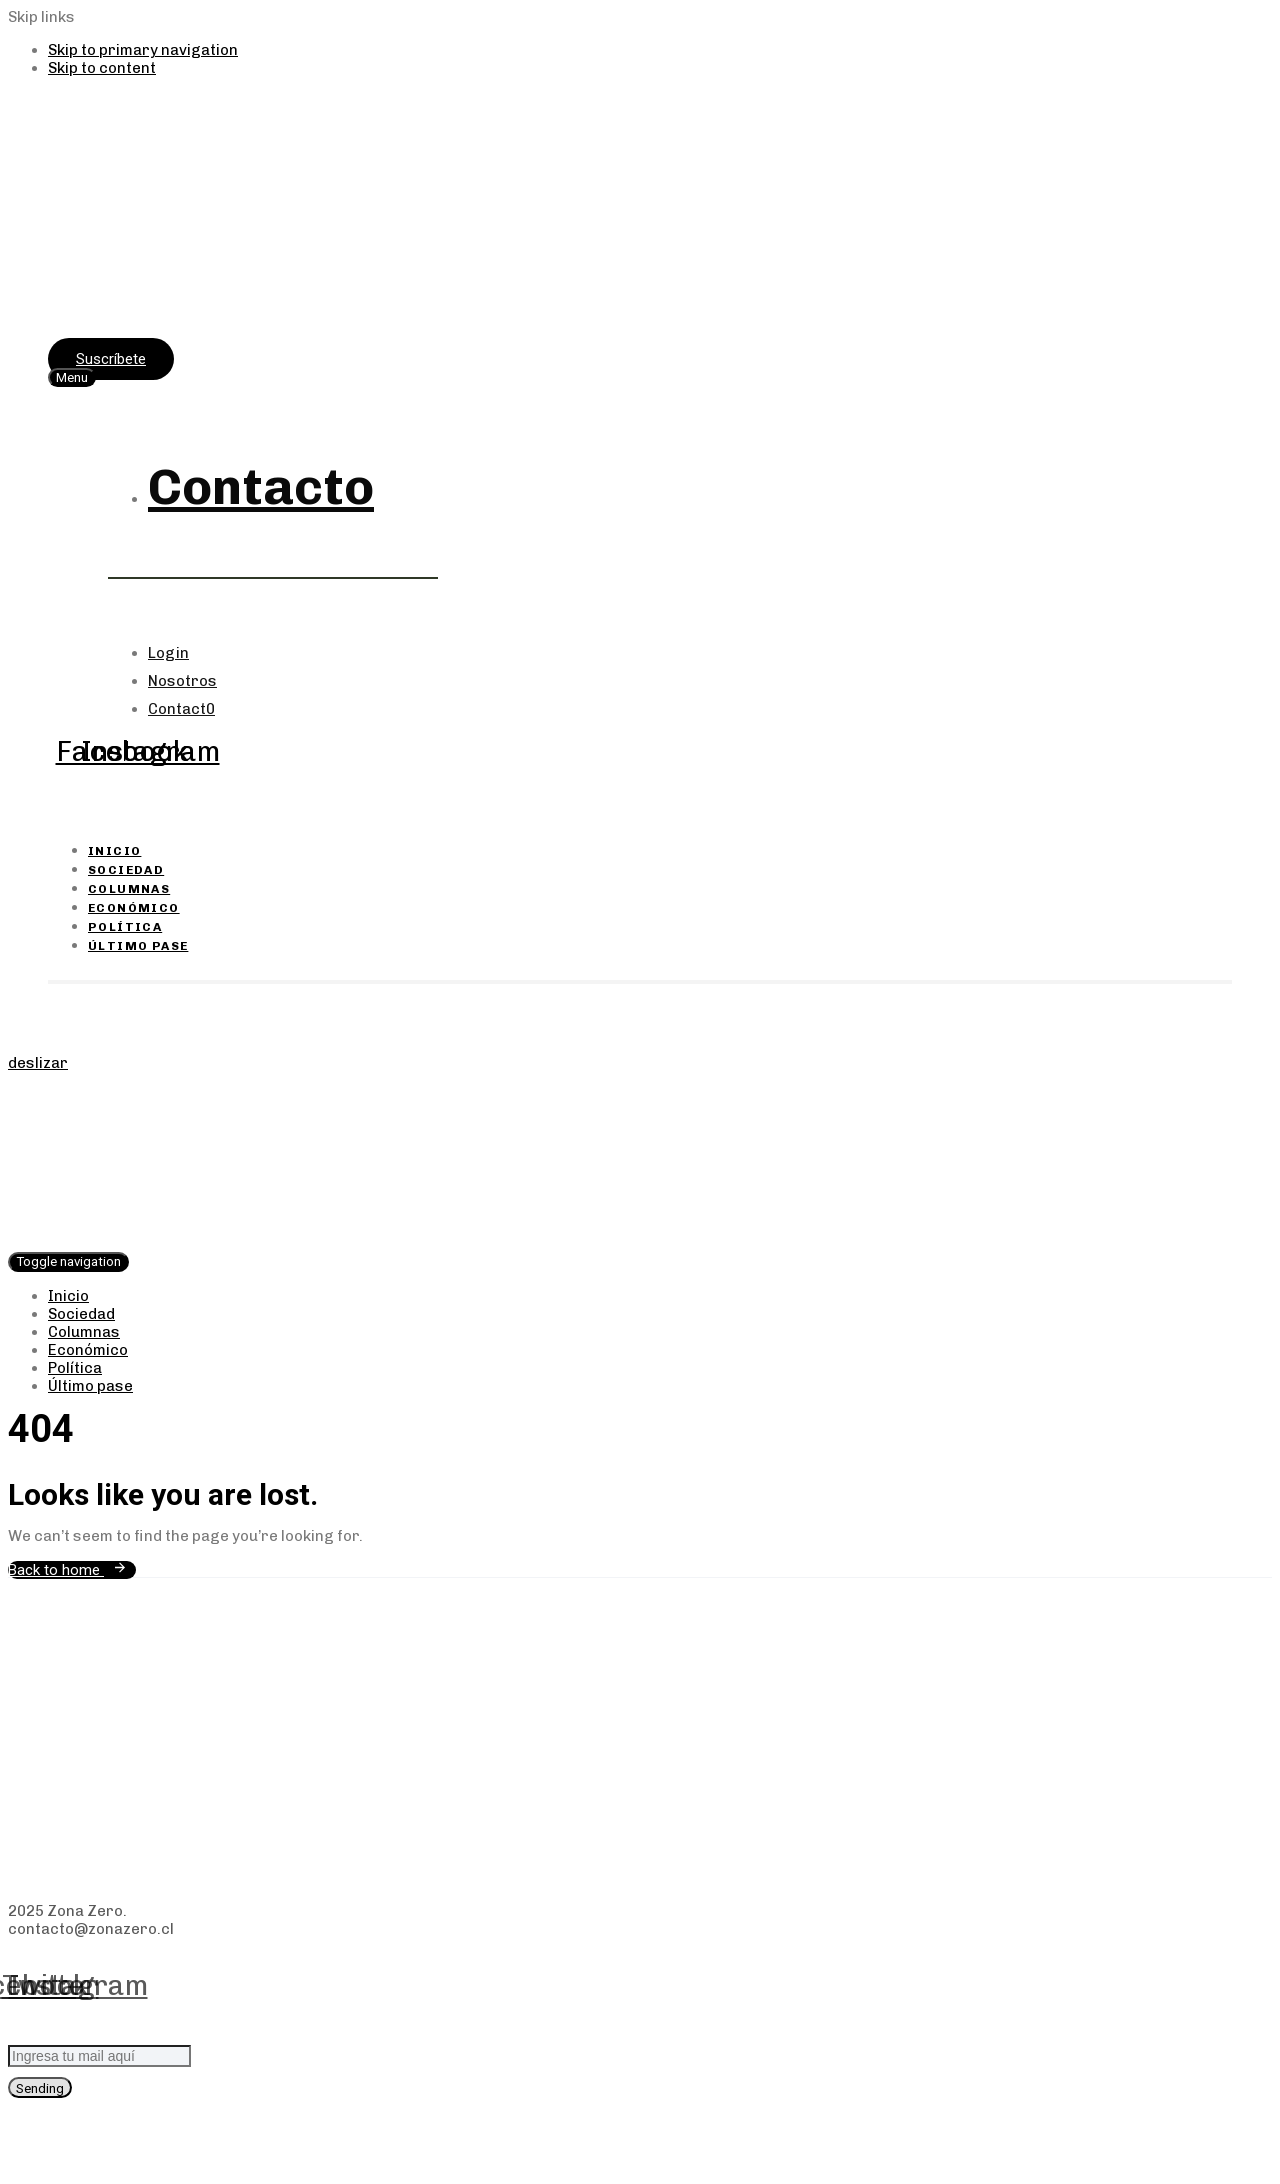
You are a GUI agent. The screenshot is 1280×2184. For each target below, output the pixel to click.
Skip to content (102, 68)
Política (125, 927)
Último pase (138, 946)
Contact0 (181, 709)
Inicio (114, 851)
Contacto (261, 487)
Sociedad (126, 870)
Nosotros (182, 681)
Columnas (129, 889)
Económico (134, 908)
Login (168, 653)
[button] (72, 377)
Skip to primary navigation (143, 50)
